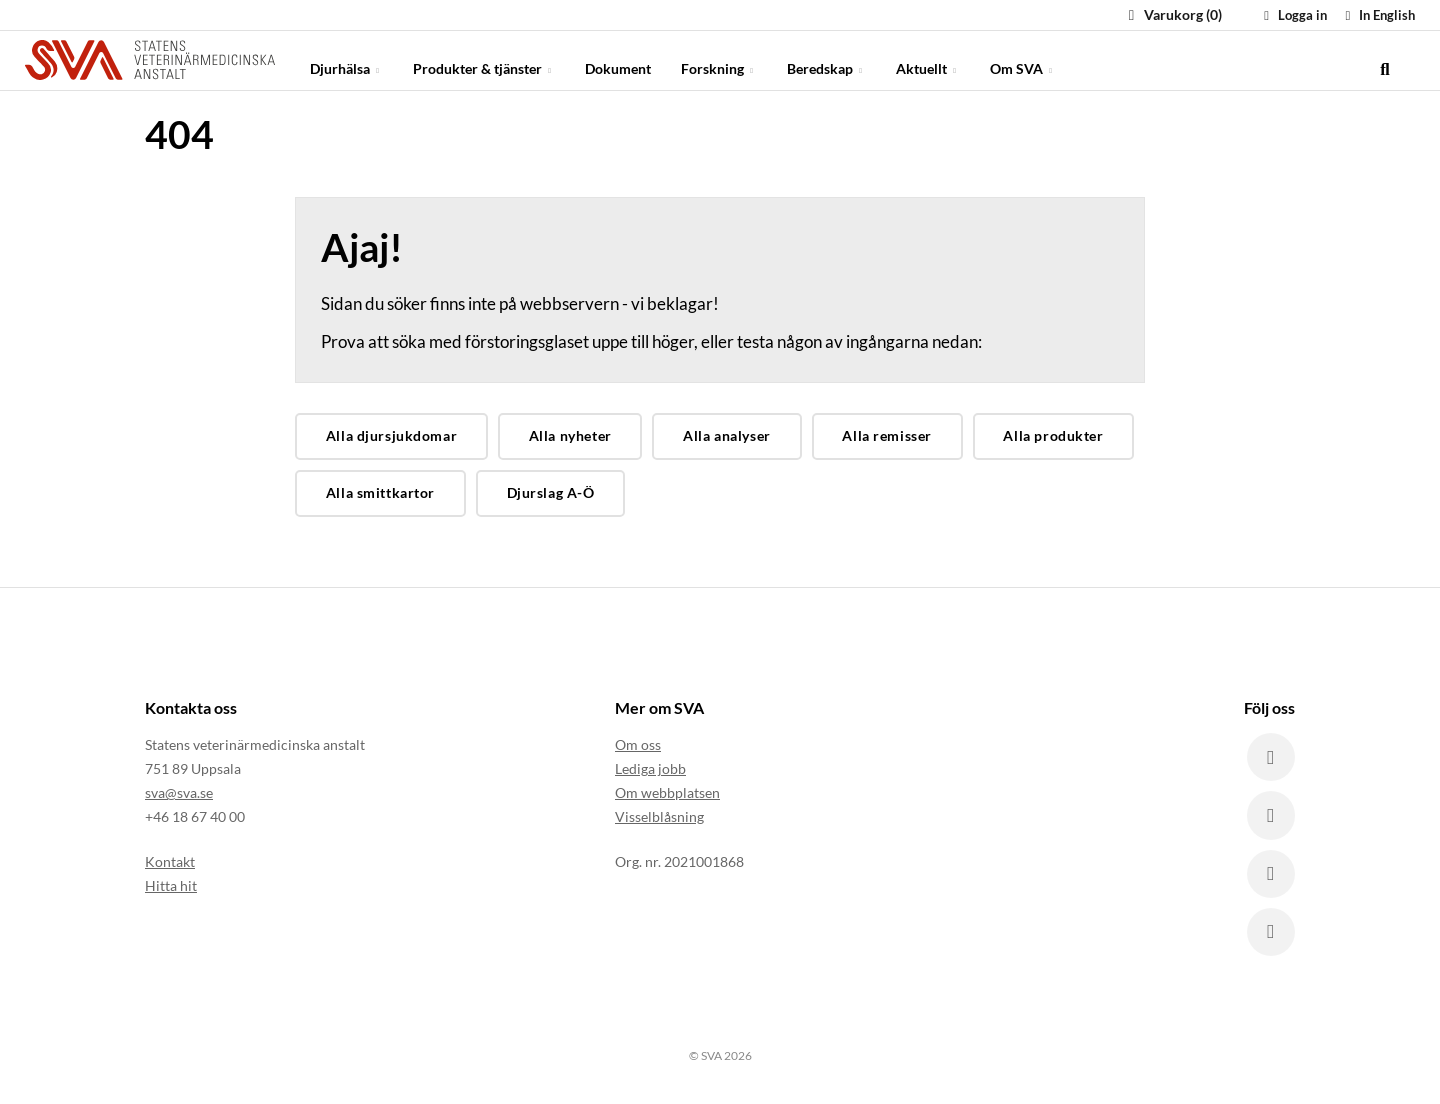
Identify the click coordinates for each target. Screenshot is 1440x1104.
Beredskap (826, 59)
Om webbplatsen (667, 792)
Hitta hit (171, 884)
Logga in (1293, 15)
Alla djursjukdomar (391, 435)
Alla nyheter (570, 435)
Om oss (638, 744)
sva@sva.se (179, 792)
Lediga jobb (650, 768)
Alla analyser (727, 435)
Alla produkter (1053, 435)
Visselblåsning (659, 816)
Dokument (618, 59)
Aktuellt (928, 59)
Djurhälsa (346, 59)
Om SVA (1023, 59)
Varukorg (1172, 14)
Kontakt (170, 860)
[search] (1385, 60)
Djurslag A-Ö (551, 492)
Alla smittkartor (380, 492)
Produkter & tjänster (484, 59)
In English (1377, 15)
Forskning (719, 59)
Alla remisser (887, 435)
